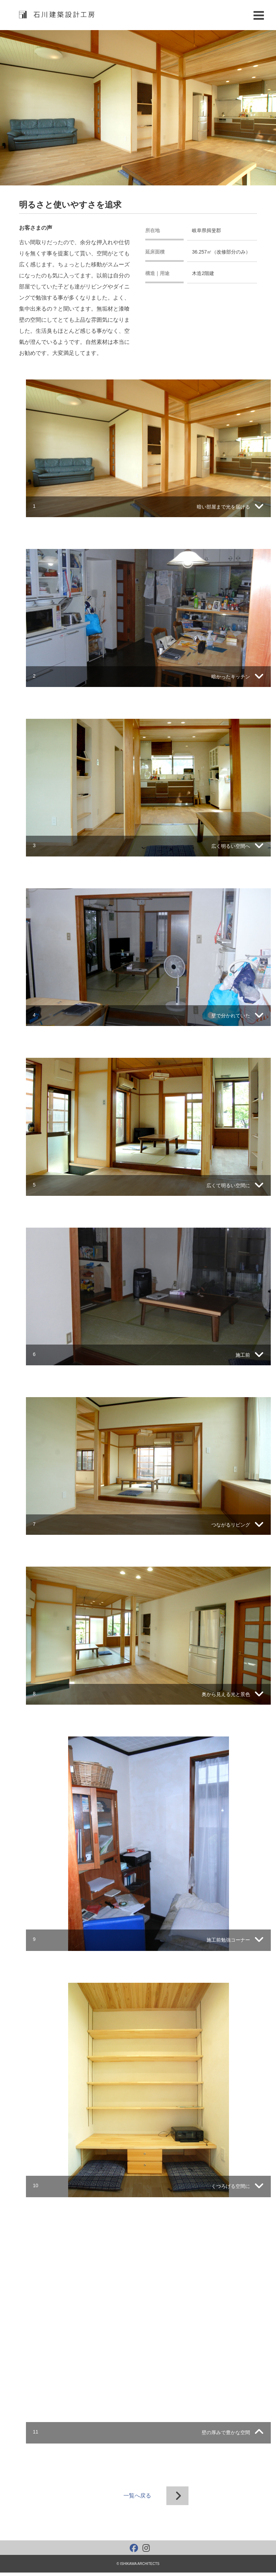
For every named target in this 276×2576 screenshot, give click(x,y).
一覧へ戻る (137, 2496)
